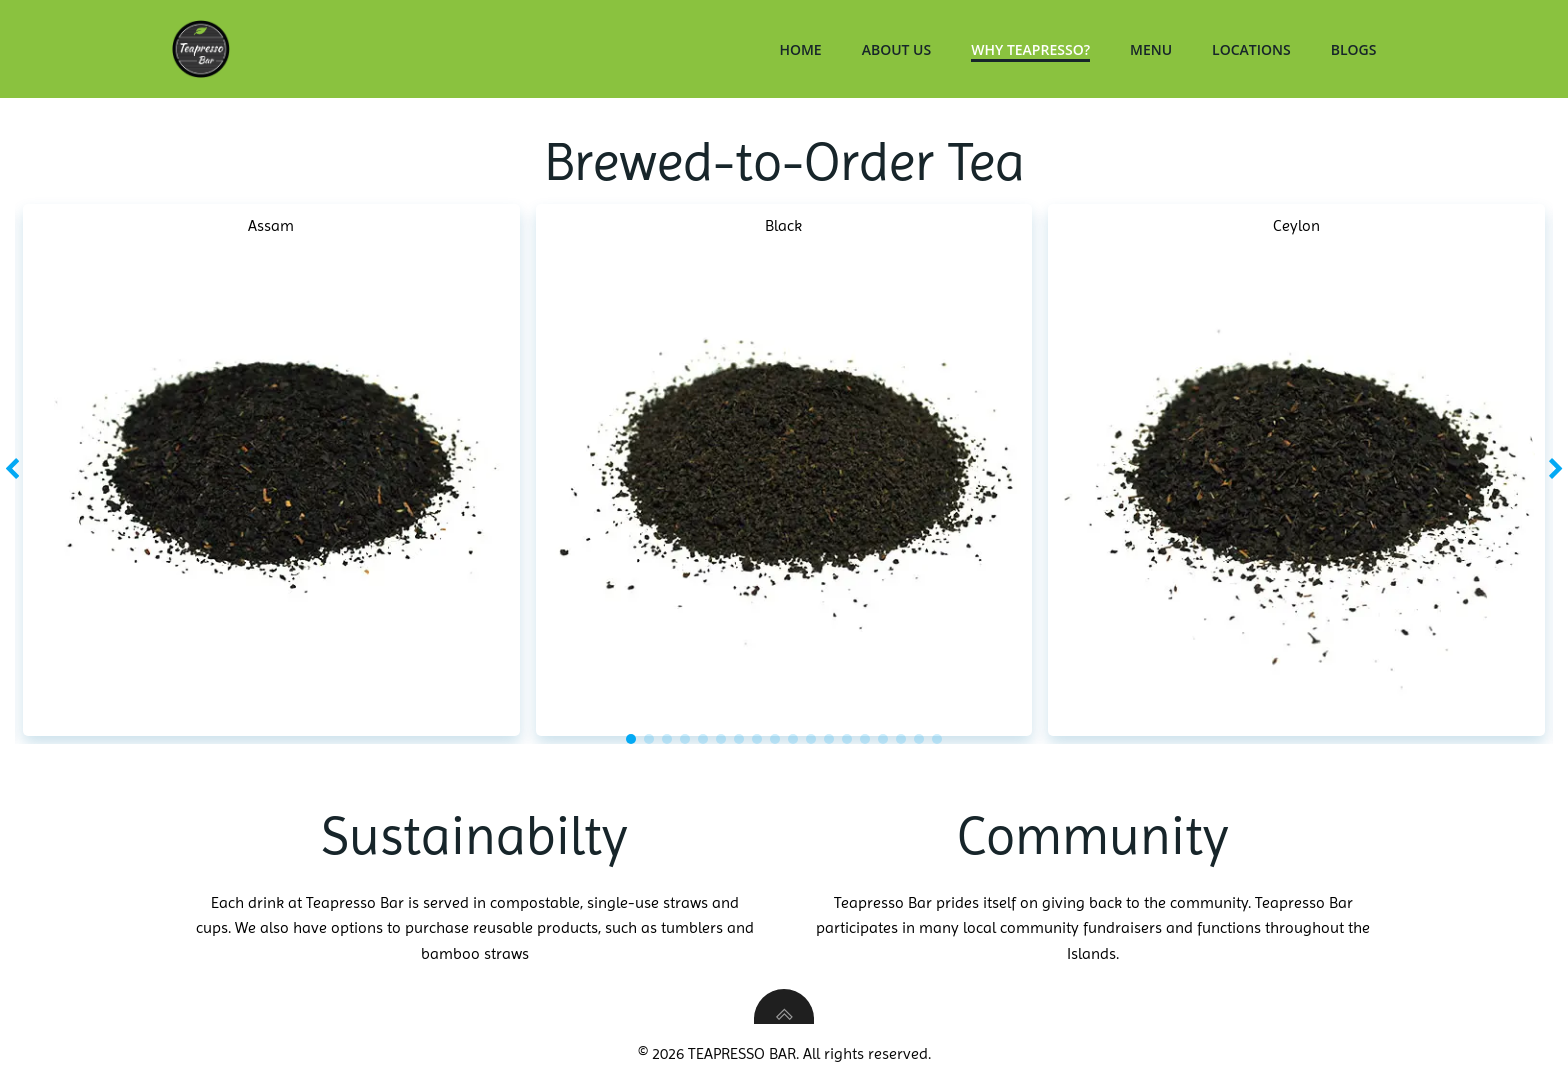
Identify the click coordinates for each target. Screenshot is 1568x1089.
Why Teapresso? (1034, 50)
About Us (900, 50)
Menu (1155, 50)
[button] (631, 741)
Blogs (1357, 50)
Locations (1255, 50)
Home (804, 50)
